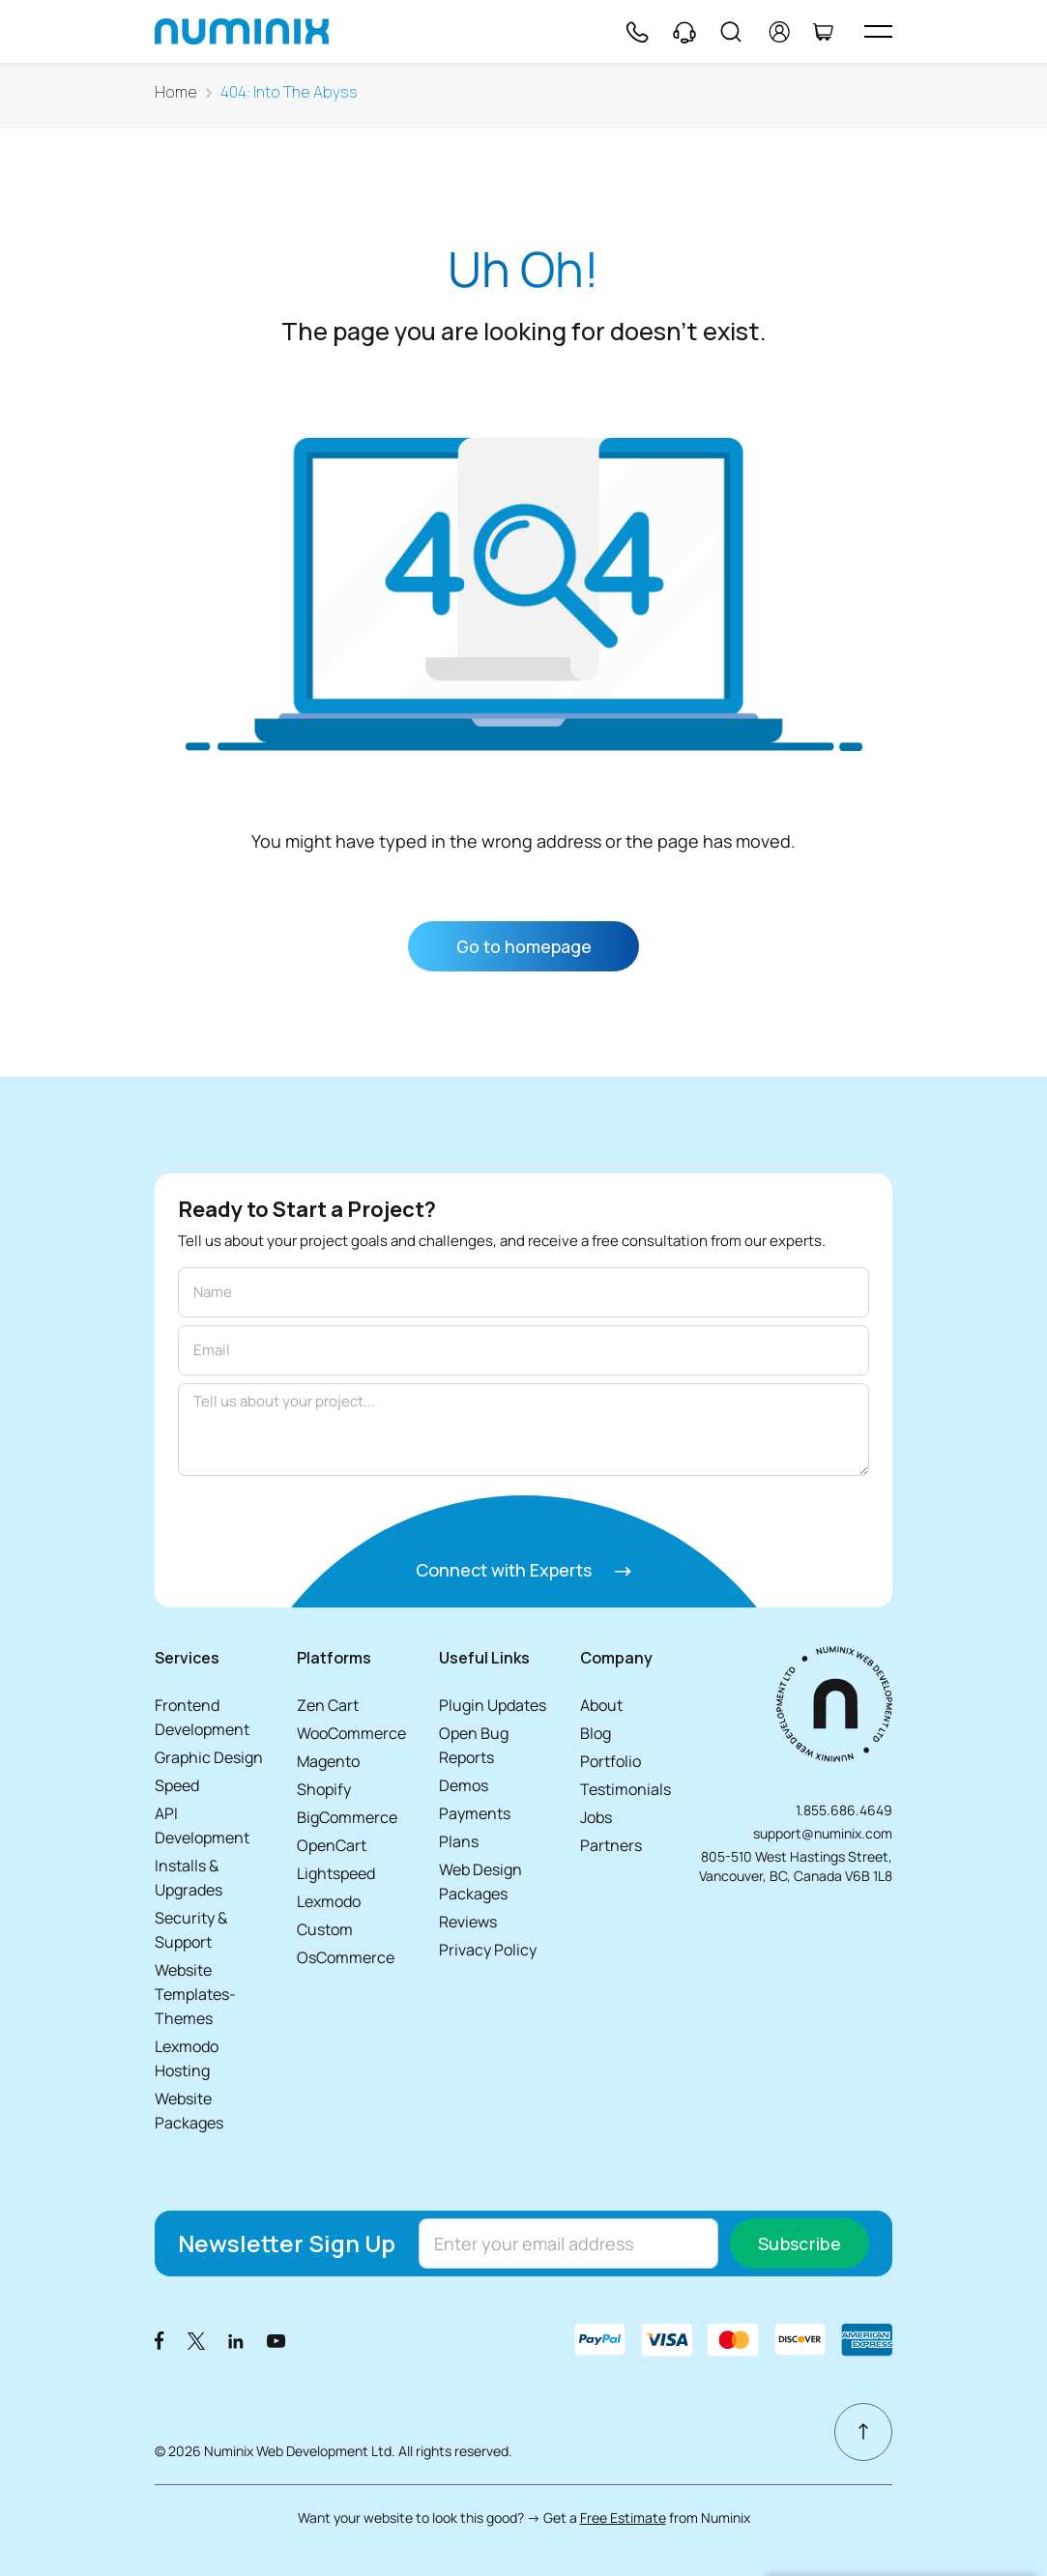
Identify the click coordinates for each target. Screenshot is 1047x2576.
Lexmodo (329, 1901)
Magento (328, 1761)
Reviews (468, 1921)
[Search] (730, 31)
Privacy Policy (488, 1949)
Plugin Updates (492, 1705)
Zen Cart (328, 1705)
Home (176, 92)
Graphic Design (209, 1757)
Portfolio (610, 1761)
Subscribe (799, 2243)
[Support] (684, 31)
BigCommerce (347, 1817)
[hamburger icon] (878, 31)
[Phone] (636, 31)
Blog (595, 1733)
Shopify (324, 1789)
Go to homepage (524, 946)
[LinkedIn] (236, 2340)
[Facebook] (159, 2340)
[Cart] (822, 32)
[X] (196, 2340)
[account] (780, 31)
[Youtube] (276, 2340)
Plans (459, 1841)
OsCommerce (345, 1957)
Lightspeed (336, 1873)
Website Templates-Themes (195, 1994)
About (601, 1705)
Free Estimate (623, 2517)
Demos (463, 1785)
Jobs (596, 1817)
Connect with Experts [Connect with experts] (523, 1569)
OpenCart (331, 1845)
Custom (325, 1929)
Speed (177, 1785)
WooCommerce (351, 1733)
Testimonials (625, 1789)
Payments (474, 1813)
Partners (611, 1845)
